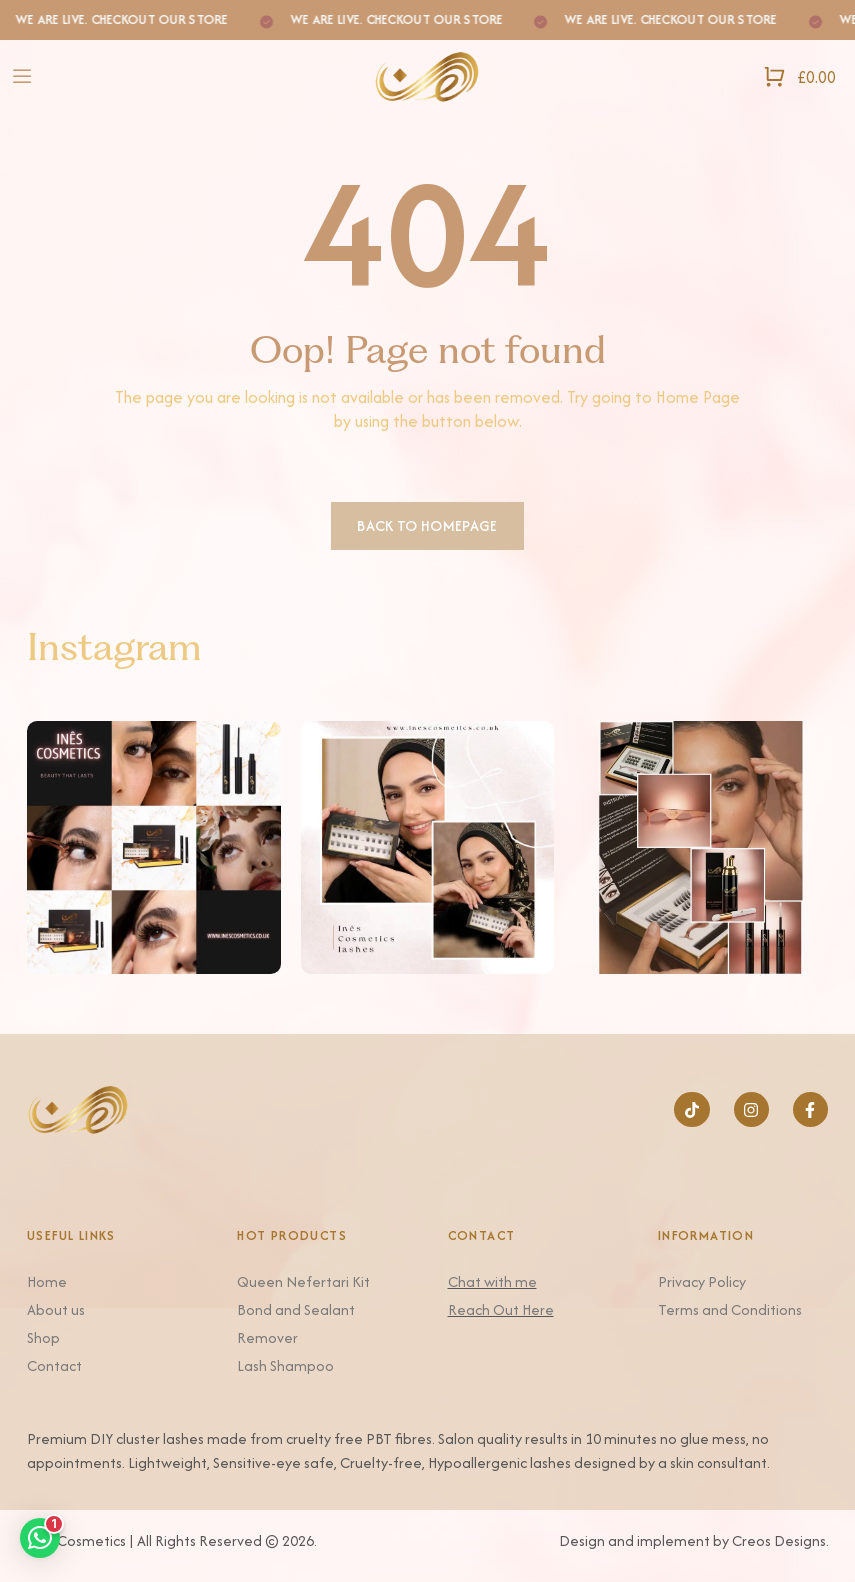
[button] (40, 1538)
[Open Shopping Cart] (799, 76)
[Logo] (427, 76)
